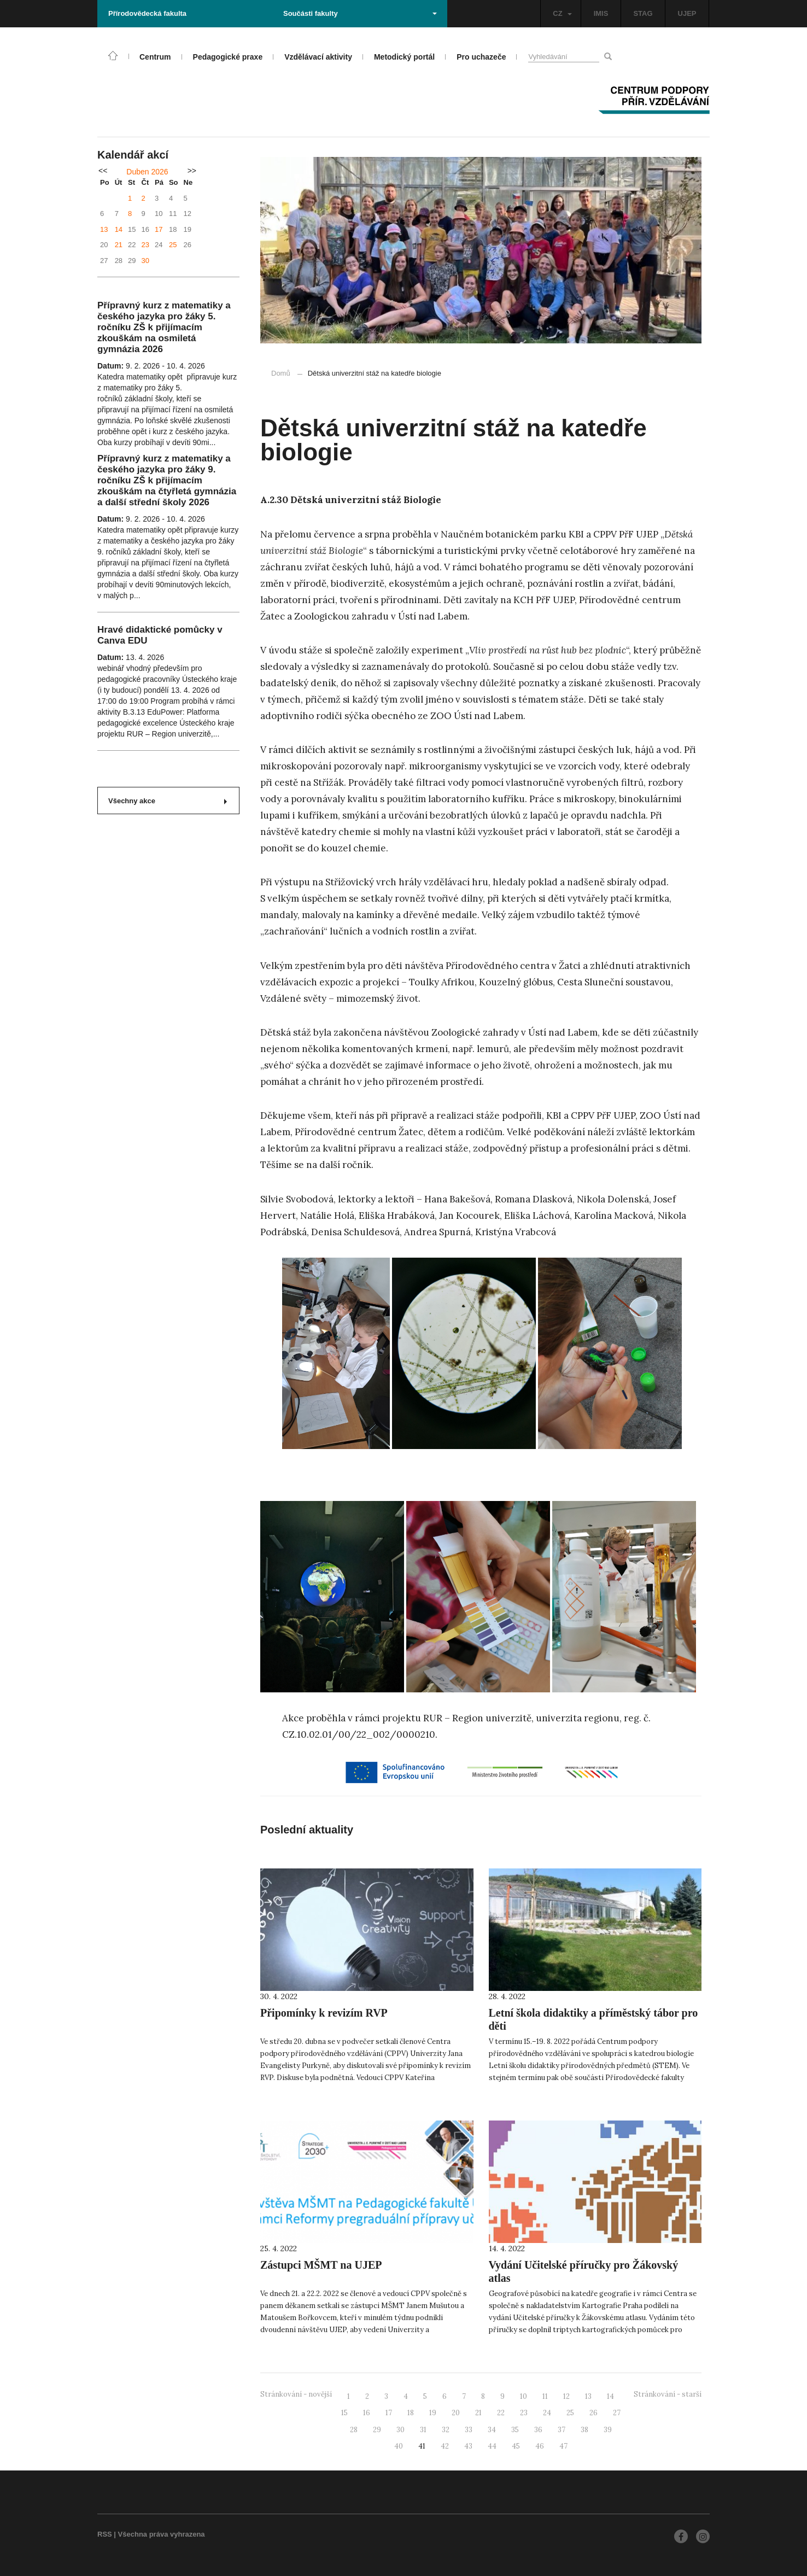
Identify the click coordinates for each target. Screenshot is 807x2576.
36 (538, 2429)
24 (547, 2412)
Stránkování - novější (296, 2394)
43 (468, 2446)
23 (145, 245)
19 (432, 2412)
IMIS (601, 13)
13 (104, 229)
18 (410, 2412)
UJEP (687, 13)
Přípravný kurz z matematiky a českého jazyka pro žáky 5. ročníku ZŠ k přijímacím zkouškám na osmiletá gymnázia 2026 (164, 327)
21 (118, 245)
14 (118, 229)
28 (354, 2429)
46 (539, 2446)
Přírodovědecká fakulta (147, 13)
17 (158, 229)
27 (617, 2412)
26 (593, 2412)
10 (523, 2396)
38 (584, 2429)
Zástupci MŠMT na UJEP (321, 2265)
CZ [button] (562, 13)
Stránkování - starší (667, 2394)
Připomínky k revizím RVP (324, 2013)
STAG (642, 13)
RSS (104, 2534)
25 (173, 245)
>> (192, 170)
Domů (280, 373)
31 (423, 2429)
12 (566, 2396)
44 (492, 2446)
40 (398, 2446)
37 (561, 2429)
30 (145, 260)
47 (563, 2446)
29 (377, 2429)
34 (492, 2429)
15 (344, 2412)
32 (445, 2429)
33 (468, 2429)
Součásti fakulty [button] (360, 13)
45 (516, 2446)
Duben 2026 (147, 171)
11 (545, 2396)
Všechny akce (167, 801)
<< (102, 170)
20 (456, 2412)
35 (515, 2429)
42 (445, 2446)
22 (501, 2412)
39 (608, 2429)
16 (366, 2412)
